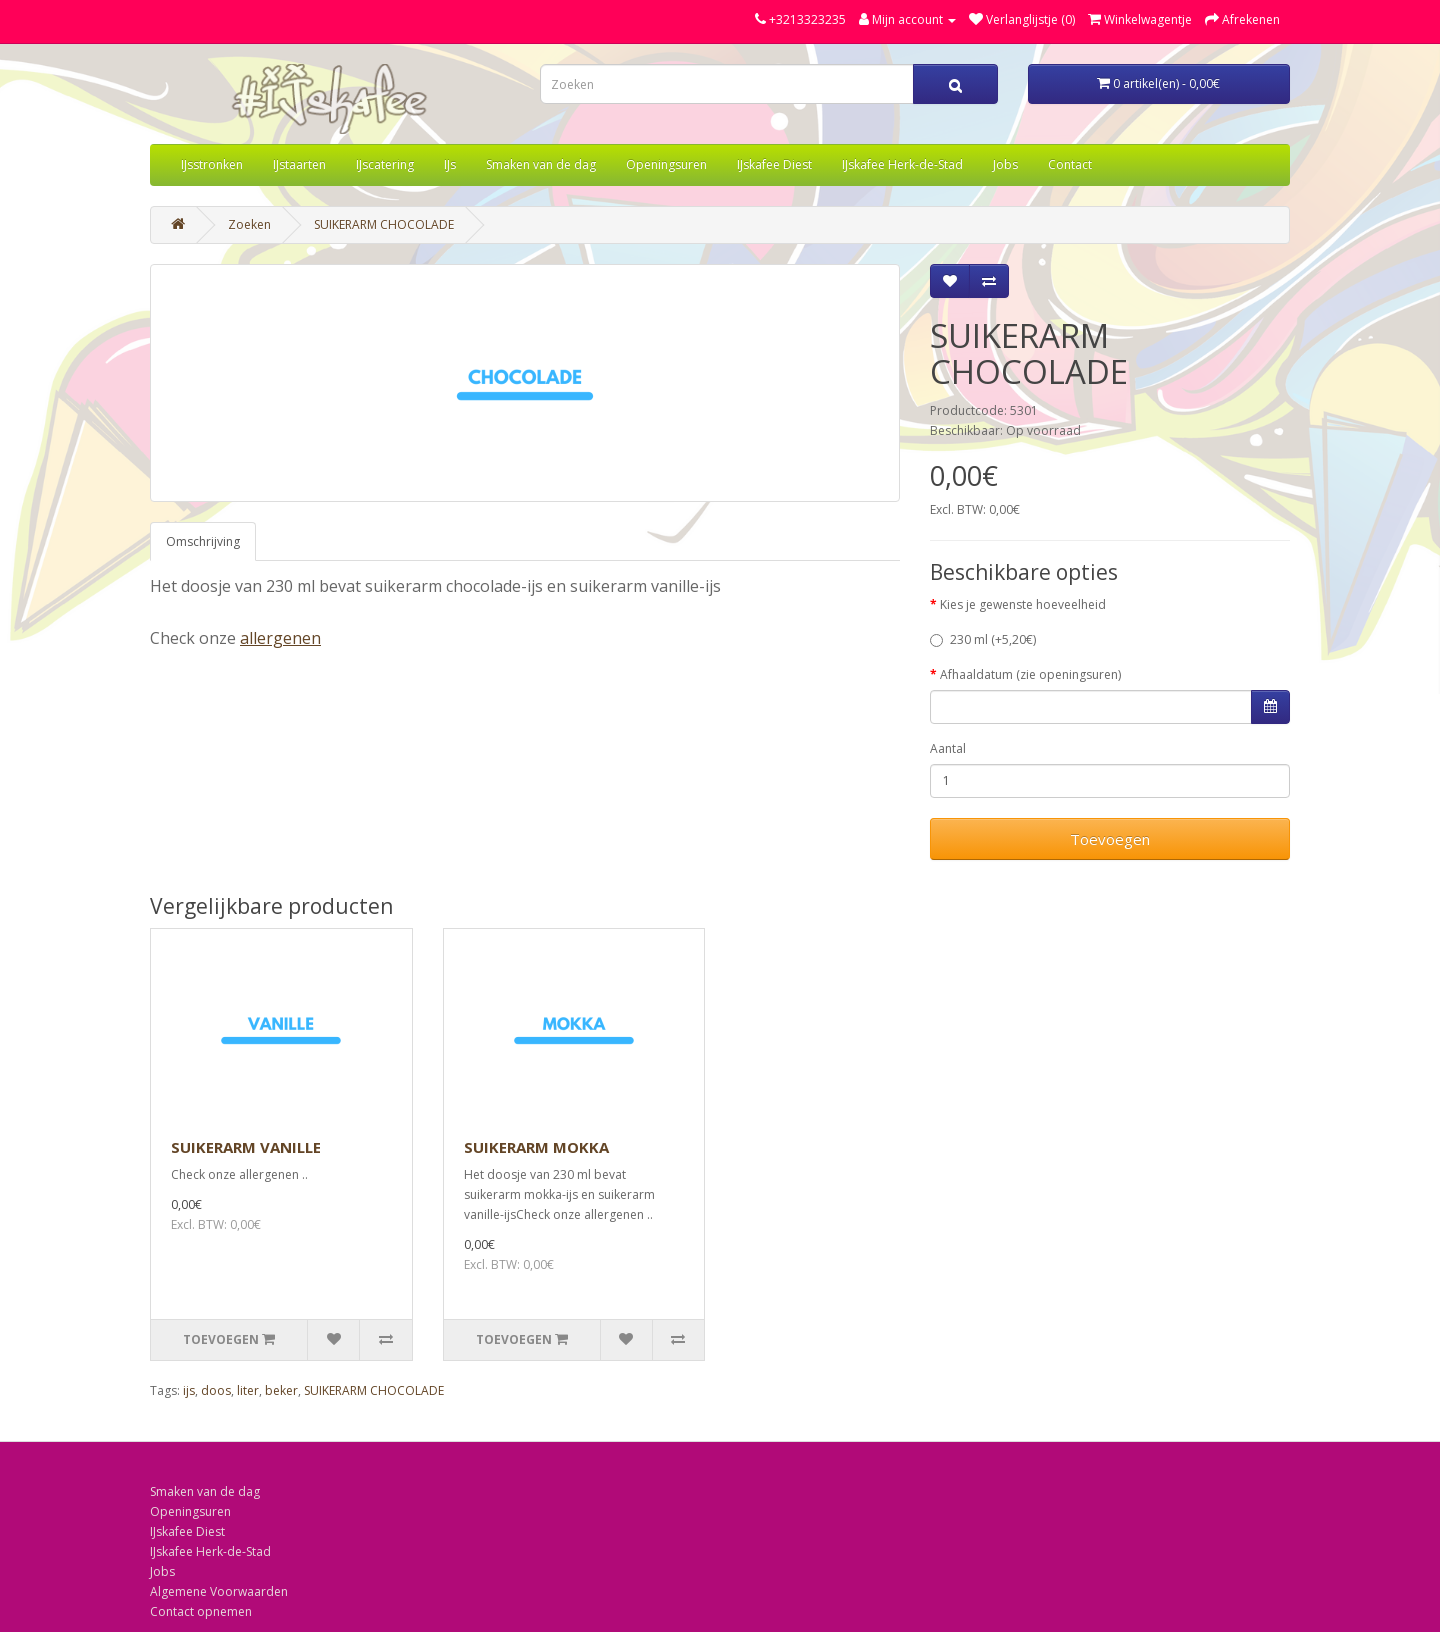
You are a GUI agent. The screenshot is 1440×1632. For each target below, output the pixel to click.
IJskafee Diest (774, 164)
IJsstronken (212, 164)
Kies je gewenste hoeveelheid (1023, 604)
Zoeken (249, 224)
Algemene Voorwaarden (219, 1591)
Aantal (948, 748)
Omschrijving (203, 541)
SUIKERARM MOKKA (536, 1147)
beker (281, 1390)
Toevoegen (1110, 839)
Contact (1070, 164)
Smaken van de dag (541, 164)
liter (248, 1390)
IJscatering (385, 164)
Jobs (1005, 164)
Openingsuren (666, 164)
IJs (450, 164)
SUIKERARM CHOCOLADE (384, 224)
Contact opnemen (201, 1611)
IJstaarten (299, 164)
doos (216, 1390)
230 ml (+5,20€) (983, 639)
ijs (189, 1390)
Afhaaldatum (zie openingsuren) (1030, 674)
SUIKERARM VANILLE (246, 1147)
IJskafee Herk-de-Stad (902, 164)
